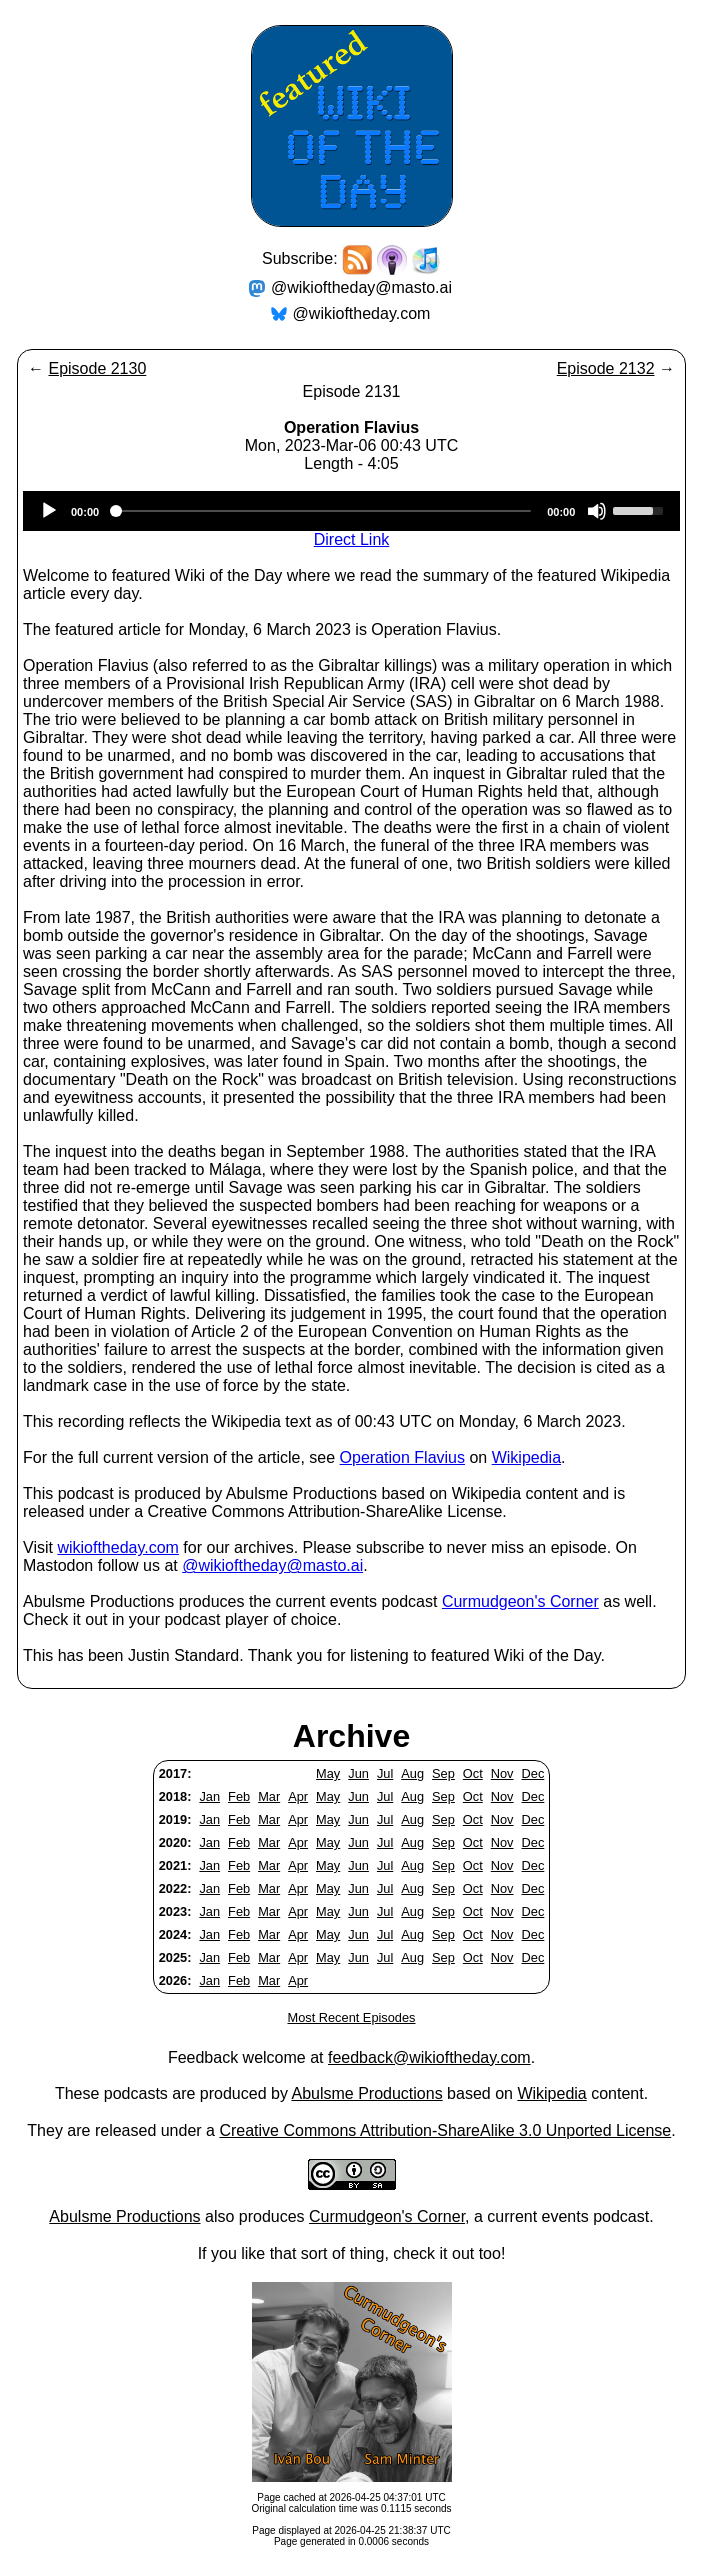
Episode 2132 (606, 368)
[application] (351, 511)
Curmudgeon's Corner (520, 1601)
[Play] (49, 511)
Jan (209, 1796)
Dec (533, 1773)
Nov (502, 1773)
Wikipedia (526, 1457)
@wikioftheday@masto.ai (361, 287)
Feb (239, 1796)
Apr (298, 1796)
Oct (473, 1773)
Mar (269, 1796)
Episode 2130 (97, 368)
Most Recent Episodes (351, 2017)
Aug (412, 1773)
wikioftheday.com (118, 1547)
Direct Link (352, 539)
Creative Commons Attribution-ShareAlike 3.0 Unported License (445, 2130)
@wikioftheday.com (362, 313)
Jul (385, 1773)
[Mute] (597, 511)
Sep (443, 1773)
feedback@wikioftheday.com (429, 2057)
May (328, 1773)
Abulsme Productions (366, 2093)
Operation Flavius (402, 1457)
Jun (358, 1773)
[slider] (323, 511)
